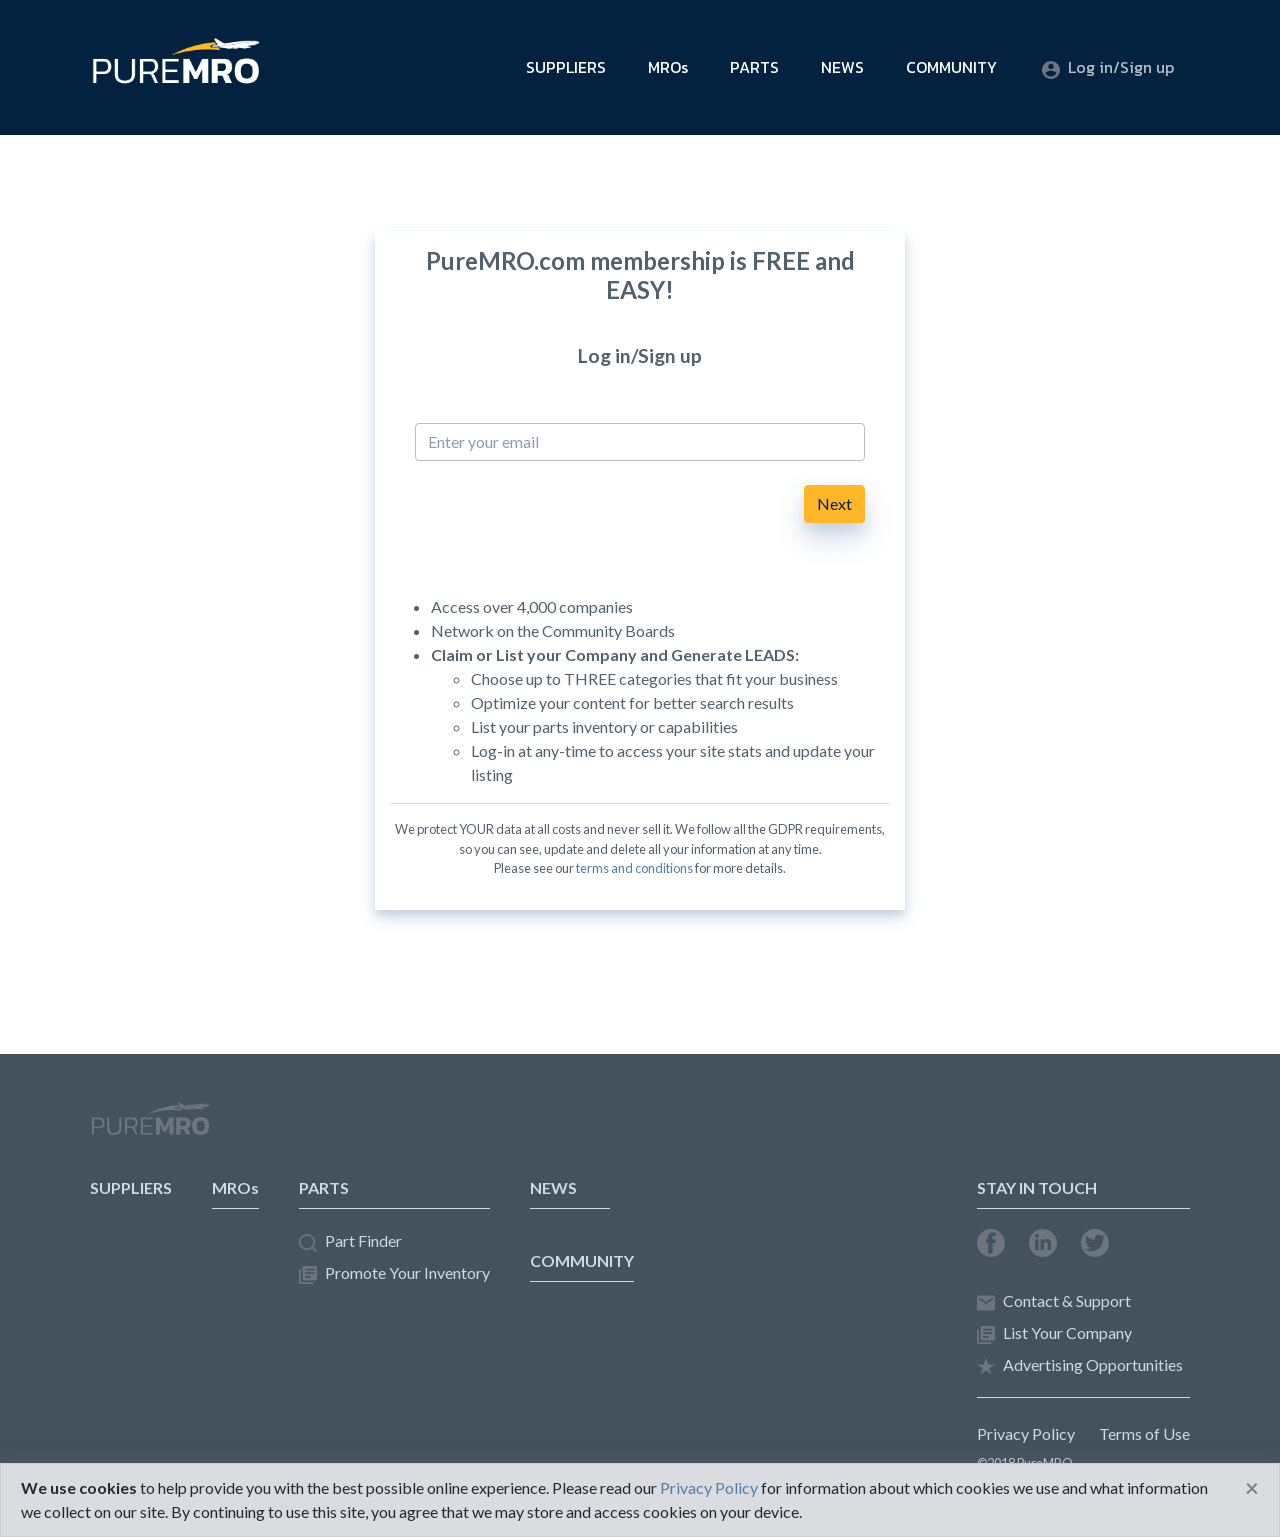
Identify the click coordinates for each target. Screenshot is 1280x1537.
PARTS (754, 67)
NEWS (842, 67)
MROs (668, 67)
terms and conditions (634, 868)
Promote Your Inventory (394, 1273)
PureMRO (150, 1127)
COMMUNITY (951, 67)
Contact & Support (1054, 1301)
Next (834, 503)
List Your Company (1054, 1333)
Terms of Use (1144, 1433)
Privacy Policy (1026, 1433)
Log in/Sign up (1108, 67)
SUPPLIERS (566, 67)
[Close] (1252, 1488)
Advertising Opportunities (1080, 1365)
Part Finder (350, 1241)
